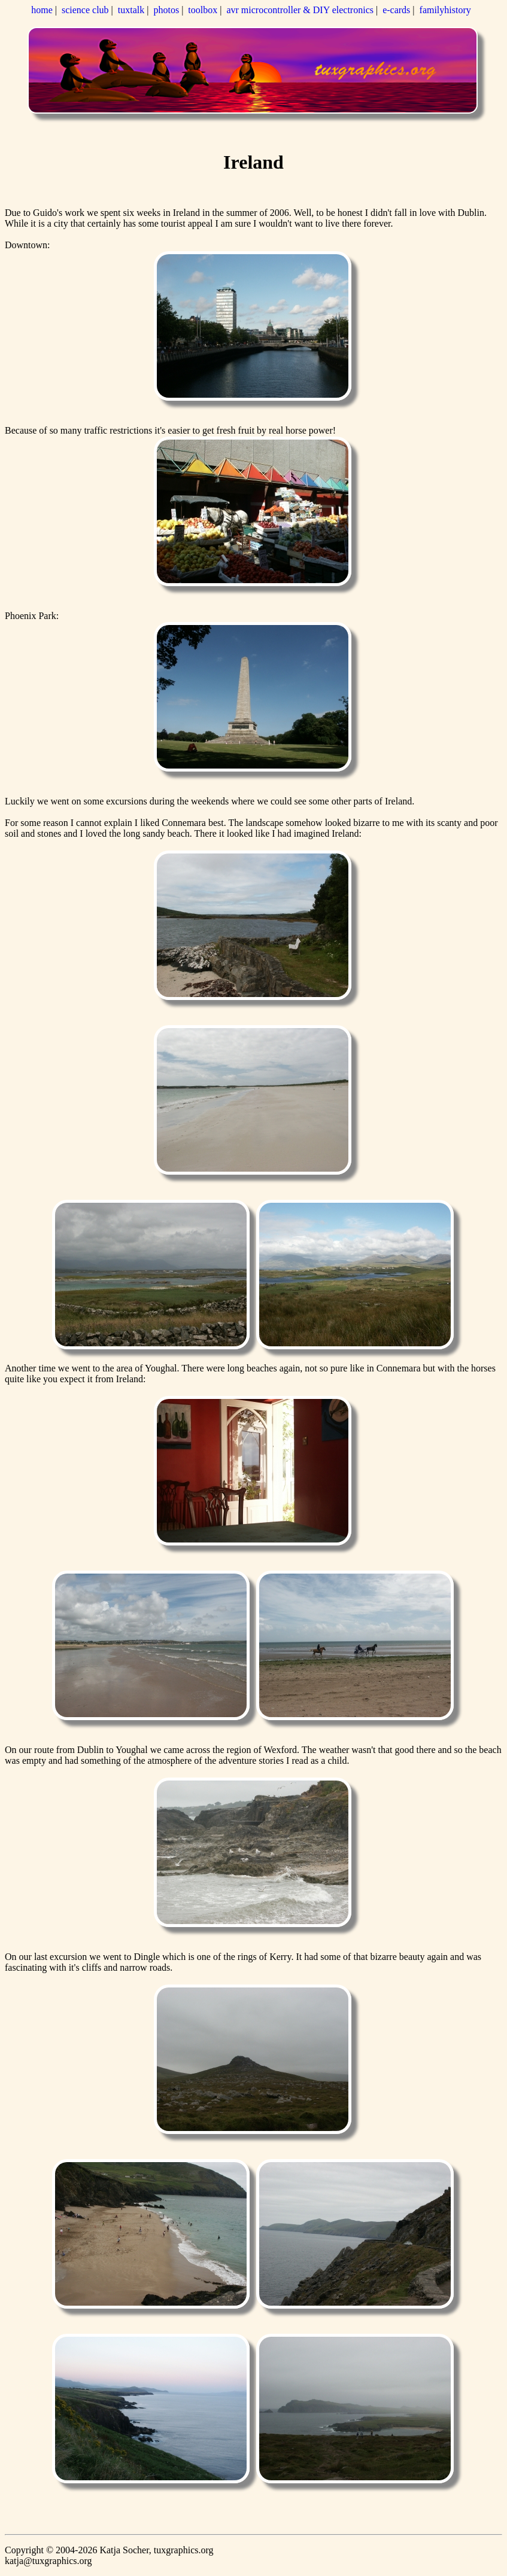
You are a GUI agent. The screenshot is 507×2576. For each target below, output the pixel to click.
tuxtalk (131, 10)
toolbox (202, 10)
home (42, 10)
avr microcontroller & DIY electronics (300, 10)
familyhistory (445, 10)
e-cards (396, 10)
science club (85, 10)
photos (166, 10)
